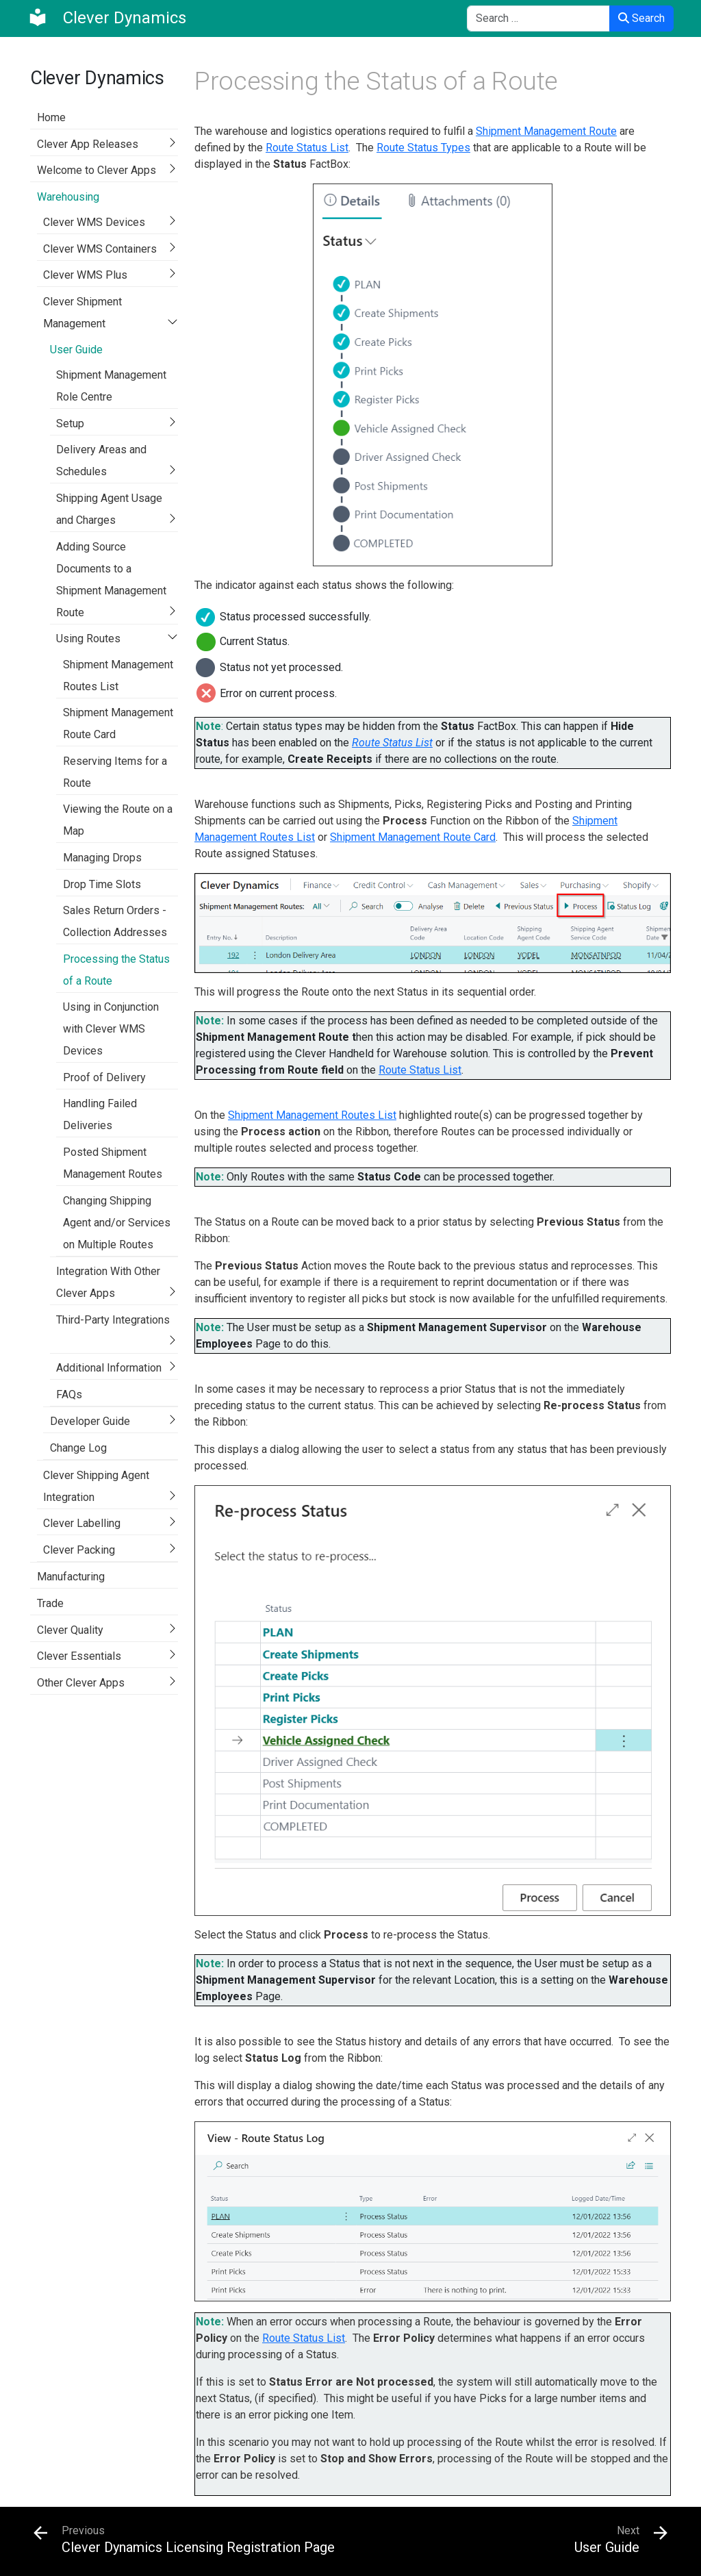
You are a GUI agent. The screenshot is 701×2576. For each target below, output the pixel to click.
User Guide (76, 349)
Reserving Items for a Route (115, 772)
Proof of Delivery (104, 1077)
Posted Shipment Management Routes (112, 1163)
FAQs (69, 1394)
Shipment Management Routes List (118, 675)
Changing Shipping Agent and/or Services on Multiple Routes (116, 1222)
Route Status (411, 1069)
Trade (50, 1603)
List (452, 1069)
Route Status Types (423, 147)
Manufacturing (71, 1576)
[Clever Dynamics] (106, 17)
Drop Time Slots (102, 884)
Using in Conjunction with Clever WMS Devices (111, 1028)
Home (51, 117)
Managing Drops (102, 857)
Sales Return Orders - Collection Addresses (115, 921)
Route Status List (307, 147)
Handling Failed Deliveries (100, 1114)
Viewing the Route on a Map (118, 820)
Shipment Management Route (546, 131)
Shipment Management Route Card (118, 723)
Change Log (78, 1447)
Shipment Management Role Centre (111, 385)
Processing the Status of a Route (116, 969)
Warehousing (68, 196)
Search (641, 18)
